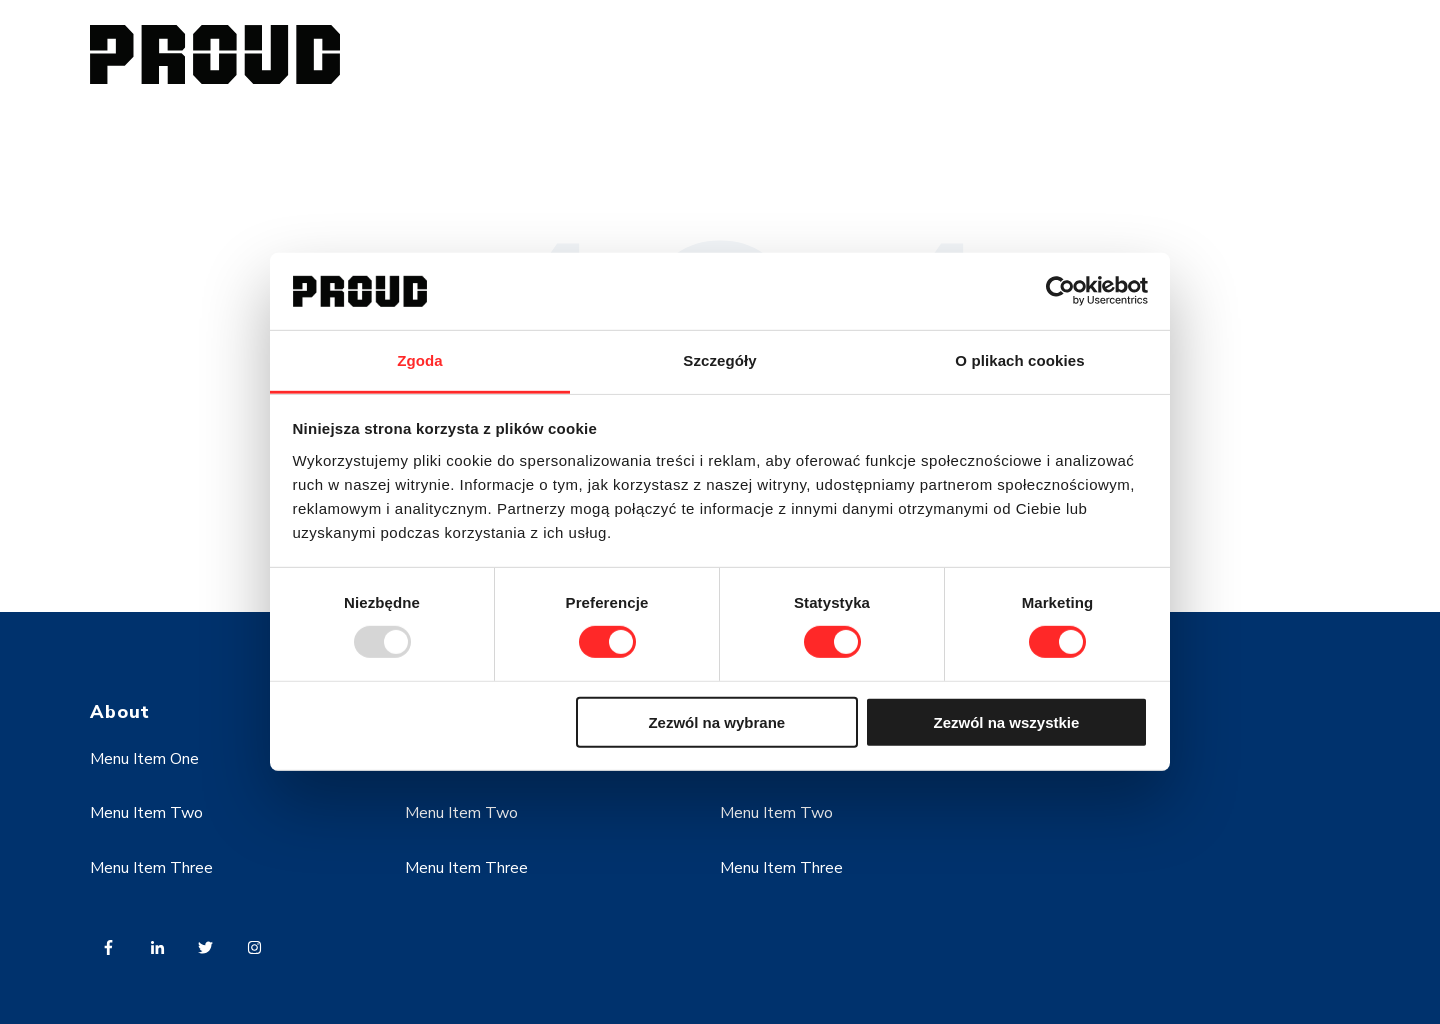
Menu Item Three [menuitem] (151, 868)
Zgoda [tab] (420, 360)
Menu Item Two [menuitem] (146, 813)
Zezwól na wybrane (716, 721)
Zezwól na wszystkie (1006, 721)
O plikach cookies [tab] (1019, 360)
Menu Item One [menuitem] (144, 759)
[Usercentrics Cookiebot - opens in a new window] (1060, 291)
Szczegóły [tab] (719, 360)
